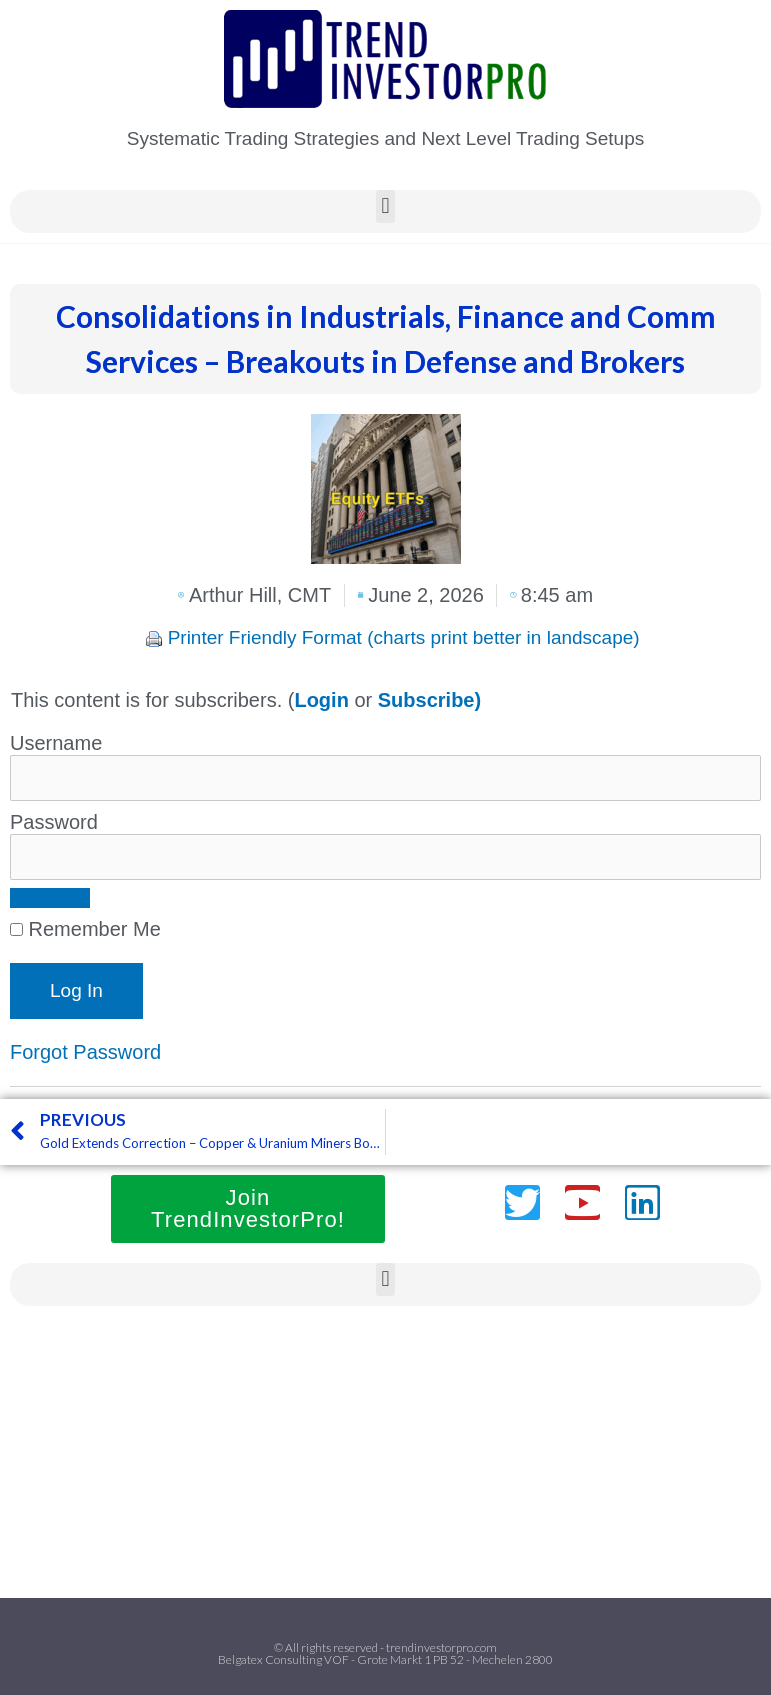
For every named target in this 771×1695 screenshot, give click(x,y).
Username (56, 743)
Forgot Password (85, 1052)
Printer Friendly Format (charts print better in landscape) (404, 637)
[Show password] (50, 898)
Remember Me (85, 929)
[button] (385, 206)
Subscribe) (429, 700)
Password (54, 822)
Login (321, 700)
